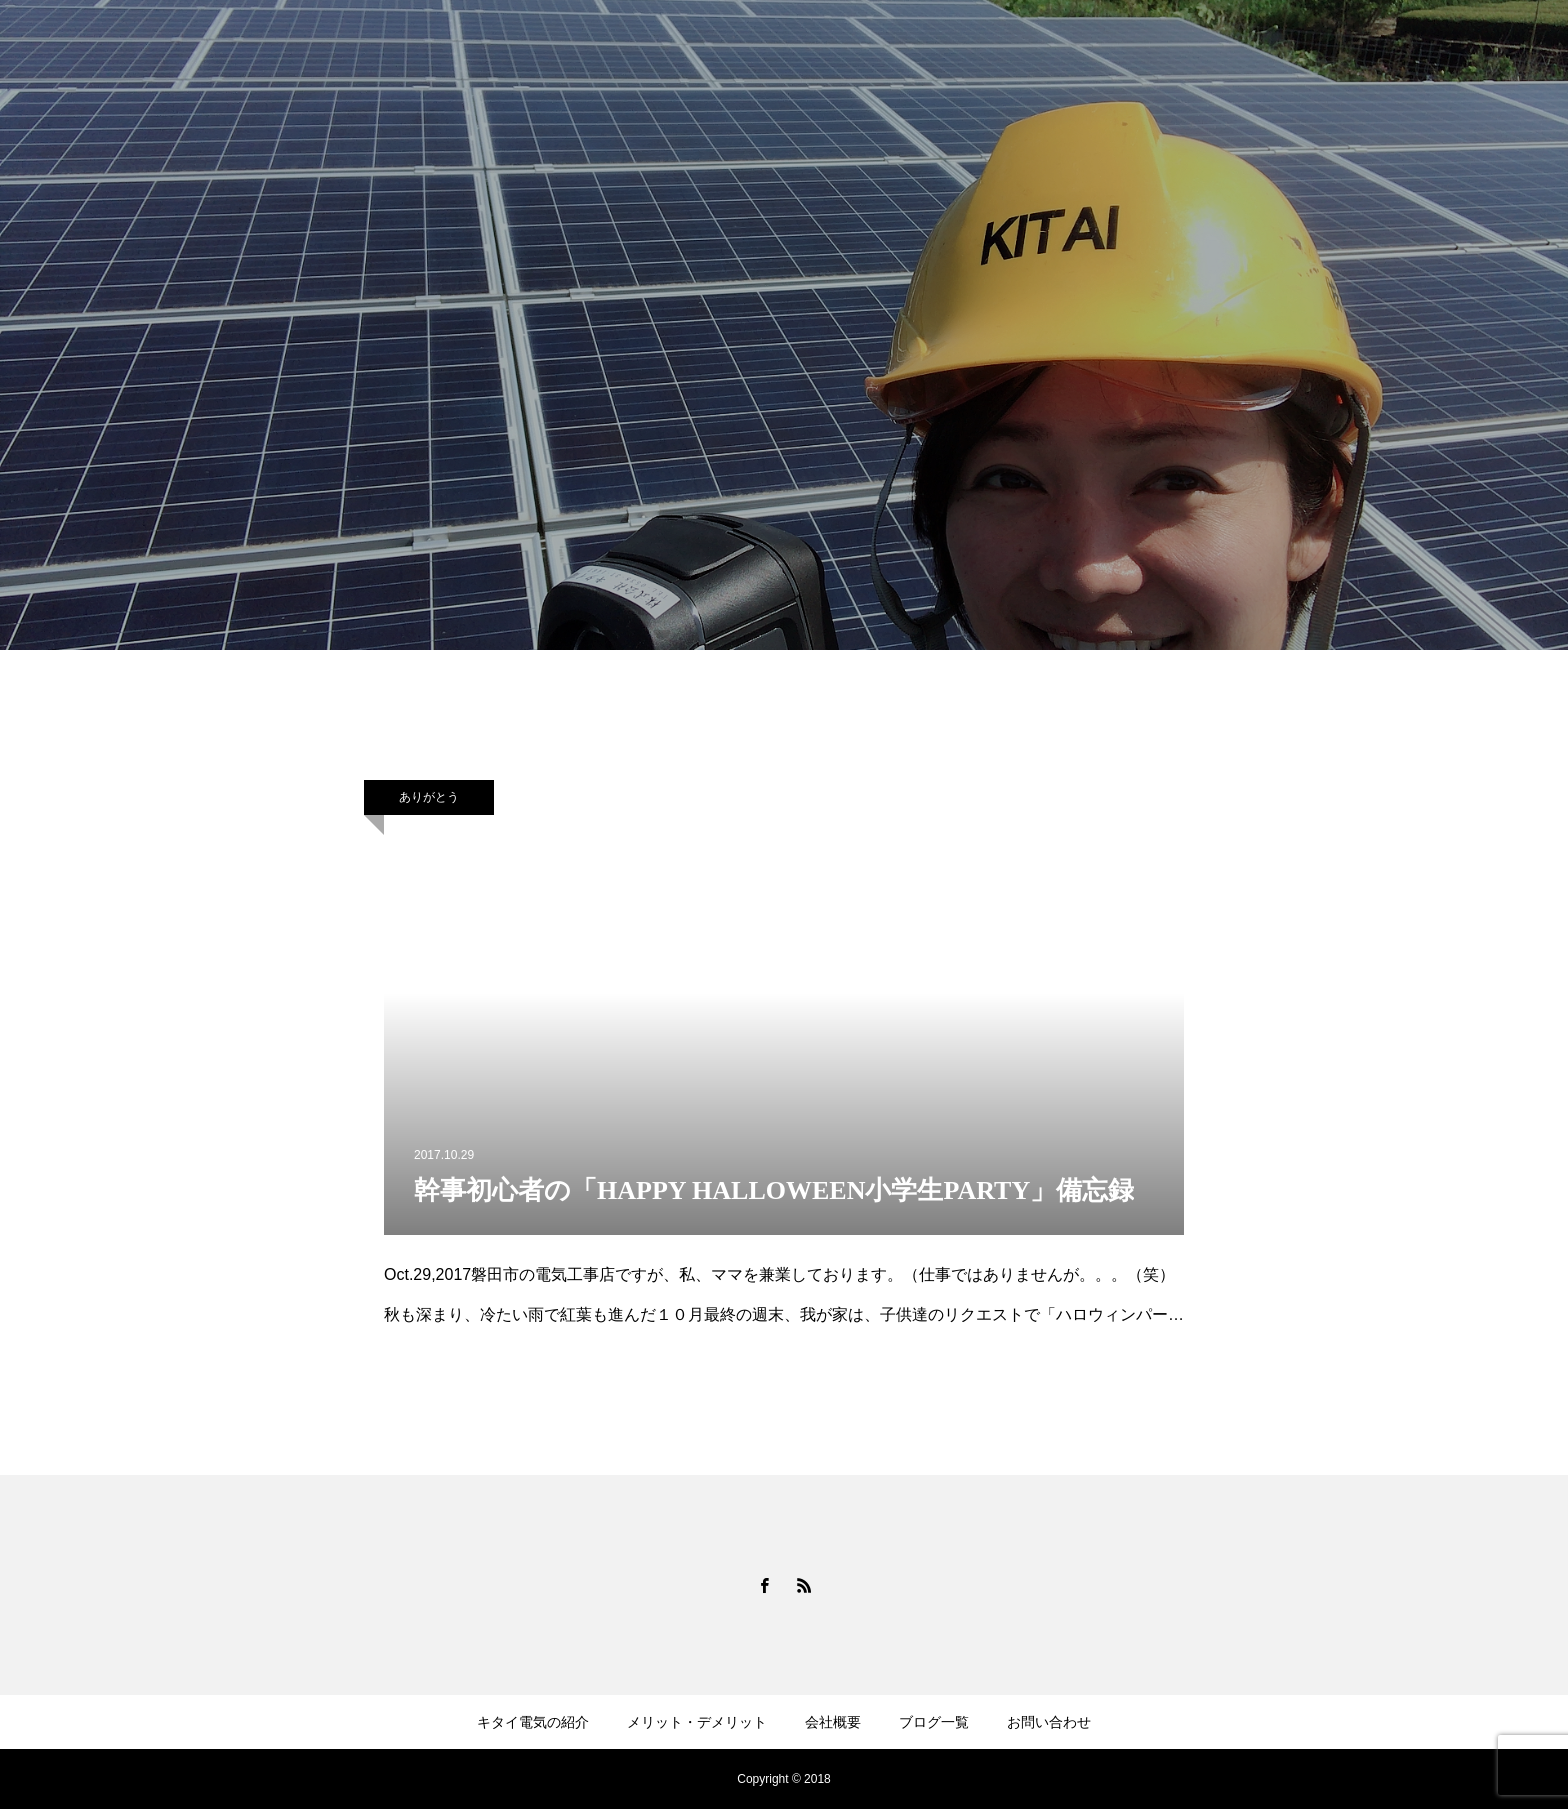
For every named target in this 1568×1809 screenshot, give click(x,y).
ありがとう (429, 797)
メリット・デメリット (697, 1722)
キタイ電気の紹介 (533, 1722)
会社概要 (833, 1722)
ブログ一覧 (934, 1722)
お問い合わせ (1049, 1722)
